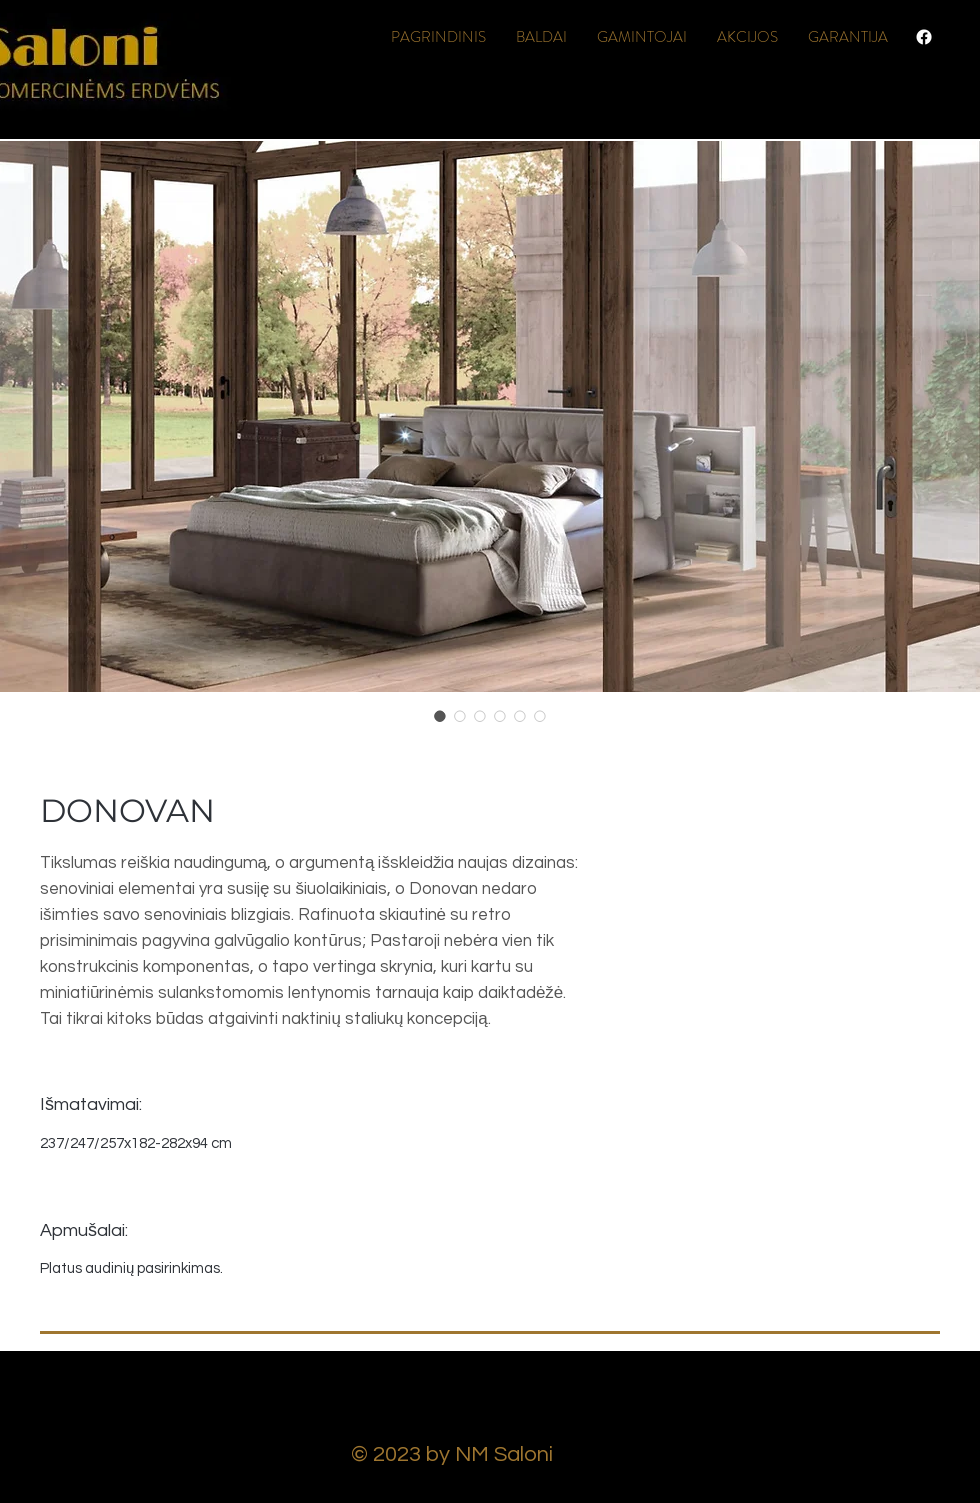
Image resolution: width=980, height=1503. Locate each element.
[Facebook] (924, 37)
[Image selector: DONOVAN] (440, 716)
